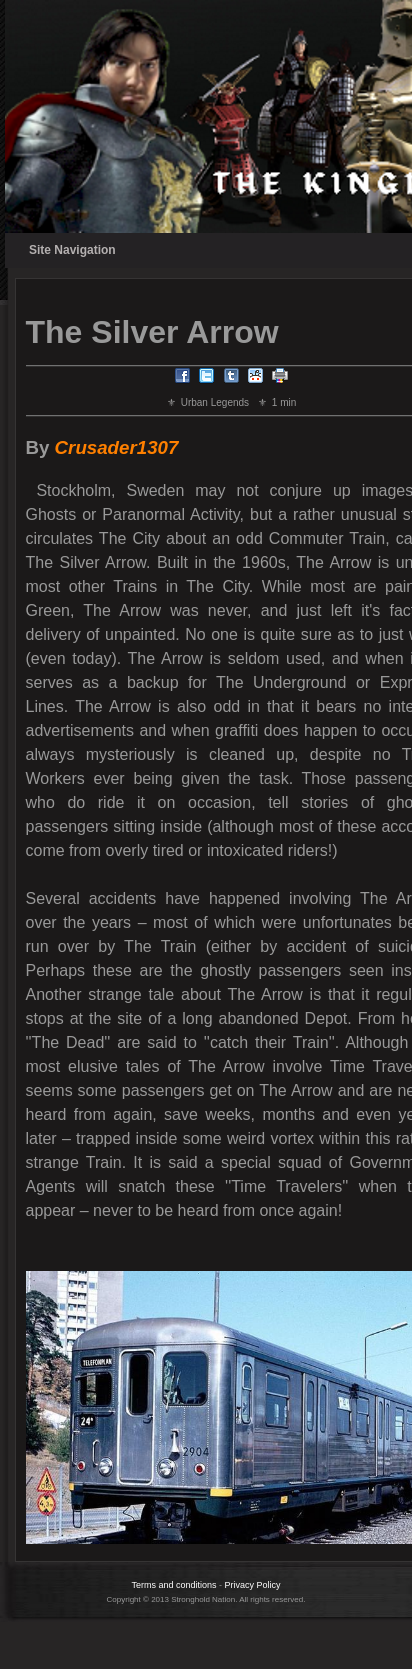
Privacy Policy (253, 1585)
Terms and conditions (173, 1585)
